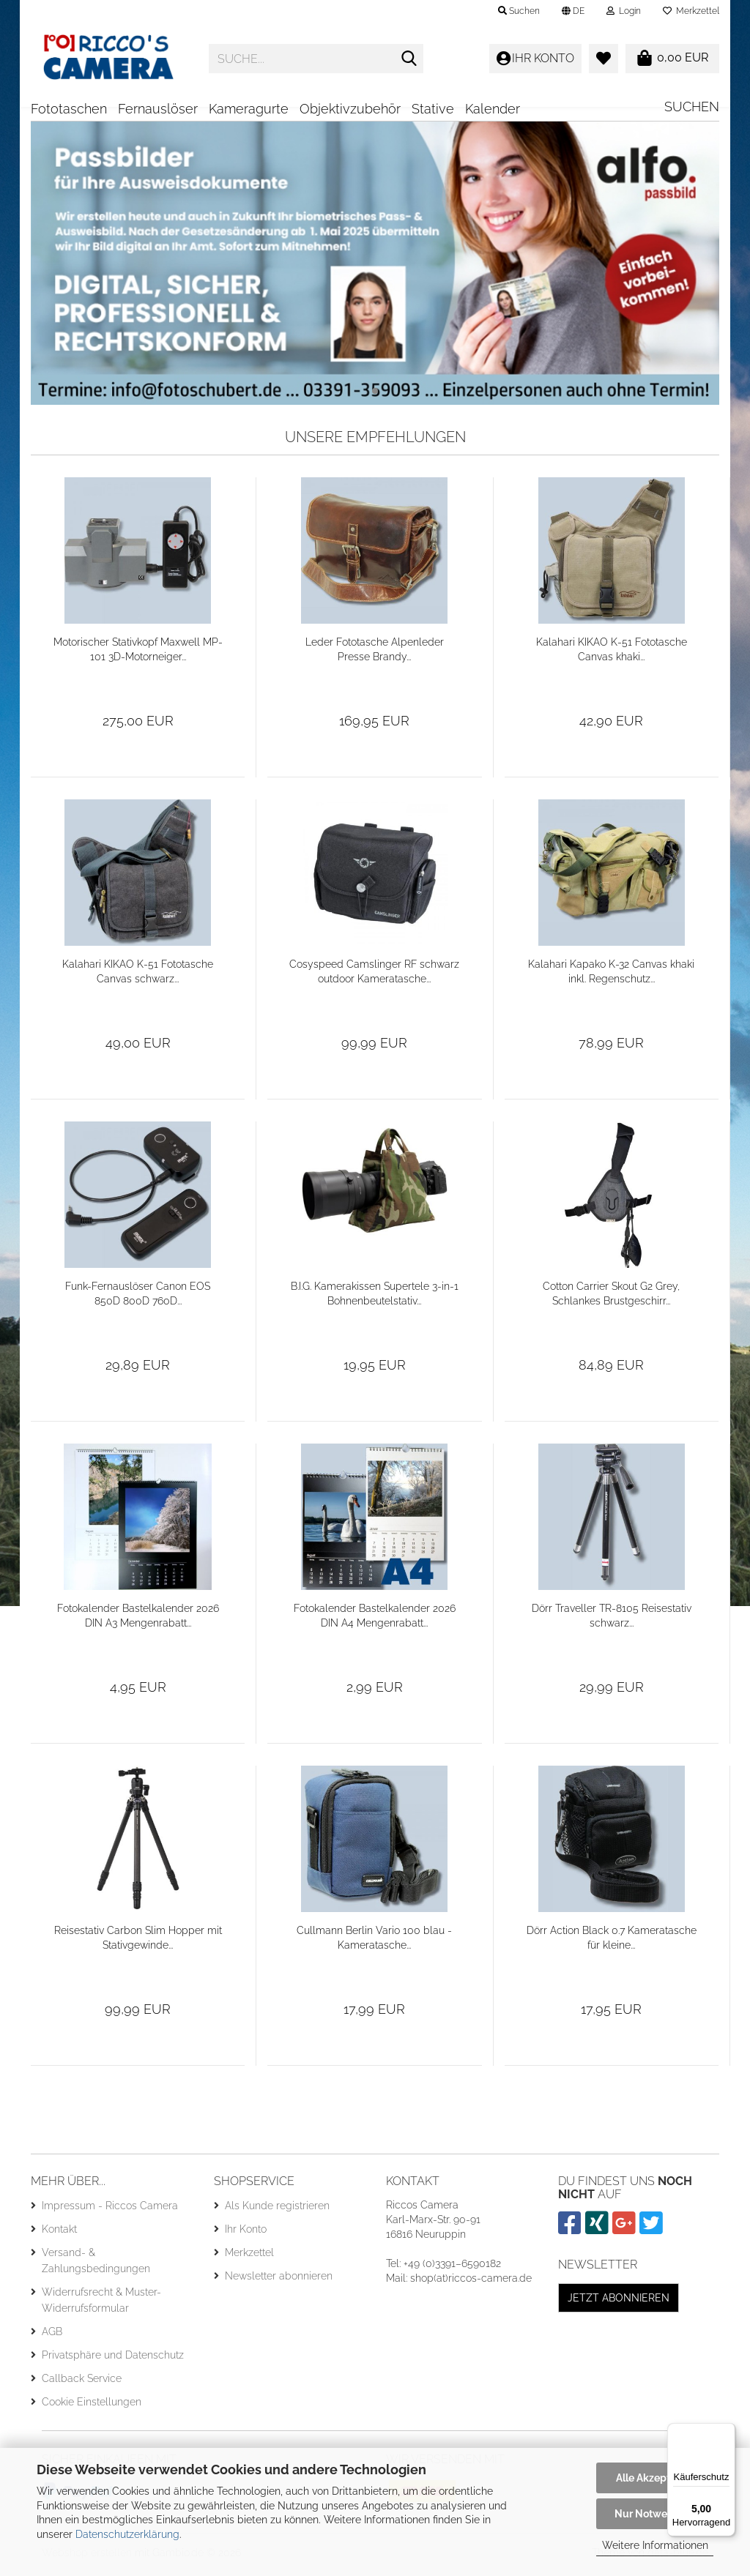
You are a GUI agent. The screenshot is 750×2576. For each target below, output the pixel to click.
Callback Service (82, 2383)
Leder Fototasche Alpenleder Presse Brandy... (374, 654)
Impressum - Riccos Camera (110, 2211)
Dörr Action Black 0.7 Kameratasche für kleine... (612, 1943)
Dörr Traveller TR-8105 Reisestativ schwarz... (611, 1621)
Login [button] (623, 11)
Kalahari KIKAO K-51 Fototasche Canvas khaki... (611, 654)
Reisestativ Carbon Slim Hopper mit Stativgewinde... (138, 1943)
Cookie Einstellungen (91, 2407)
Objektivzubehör (350, 108)
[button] (573, 11)
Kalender (492, 108)
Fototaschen (69, 108)
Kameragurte (249, 108)
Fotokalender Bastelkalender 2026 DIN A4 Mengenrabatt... (375, 1621)
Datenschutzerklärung (127, 2534)
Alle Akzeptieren (655, 2478)
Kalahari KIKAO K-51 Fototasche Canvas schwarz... (137, 976)
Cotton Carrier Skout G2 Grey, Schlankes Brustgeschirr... (611, 1298)
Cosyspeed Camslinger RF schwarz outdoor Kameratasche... (374, 976)
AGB (52, 2336)
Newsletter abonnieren (279, 2281)
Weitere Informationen (655, 2545)
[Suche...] (409, 59)
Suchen (691, 106)
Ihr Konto (246, 2234)
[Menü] (726, 2432)
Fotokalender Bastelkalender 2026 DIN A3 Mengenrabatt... (138, 1621)
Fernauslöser (158, 108)
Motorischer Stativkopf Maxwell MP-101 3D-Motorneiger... (138, 654)
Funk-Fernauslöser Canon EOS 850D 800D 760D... (137, 1298)
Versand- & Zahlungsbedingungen (96, 2266)
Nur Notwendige (655, 2514)
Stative (433, 108)
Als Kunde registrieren (277, 2211)
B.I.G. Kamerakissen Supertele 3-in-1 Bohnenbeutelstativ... (374, 1298)
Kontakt (59, 2234)
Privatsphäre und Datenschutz (113, 2360)
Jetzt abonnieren (618, 2303)
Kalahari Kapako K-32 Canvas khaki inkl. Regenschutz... (611, 976)
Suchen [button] (519, 11)
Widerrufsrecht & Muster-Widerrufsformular (101, 2305)
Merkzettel (691, 11)
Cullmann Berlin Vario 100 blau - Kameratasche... (374, 1943)
